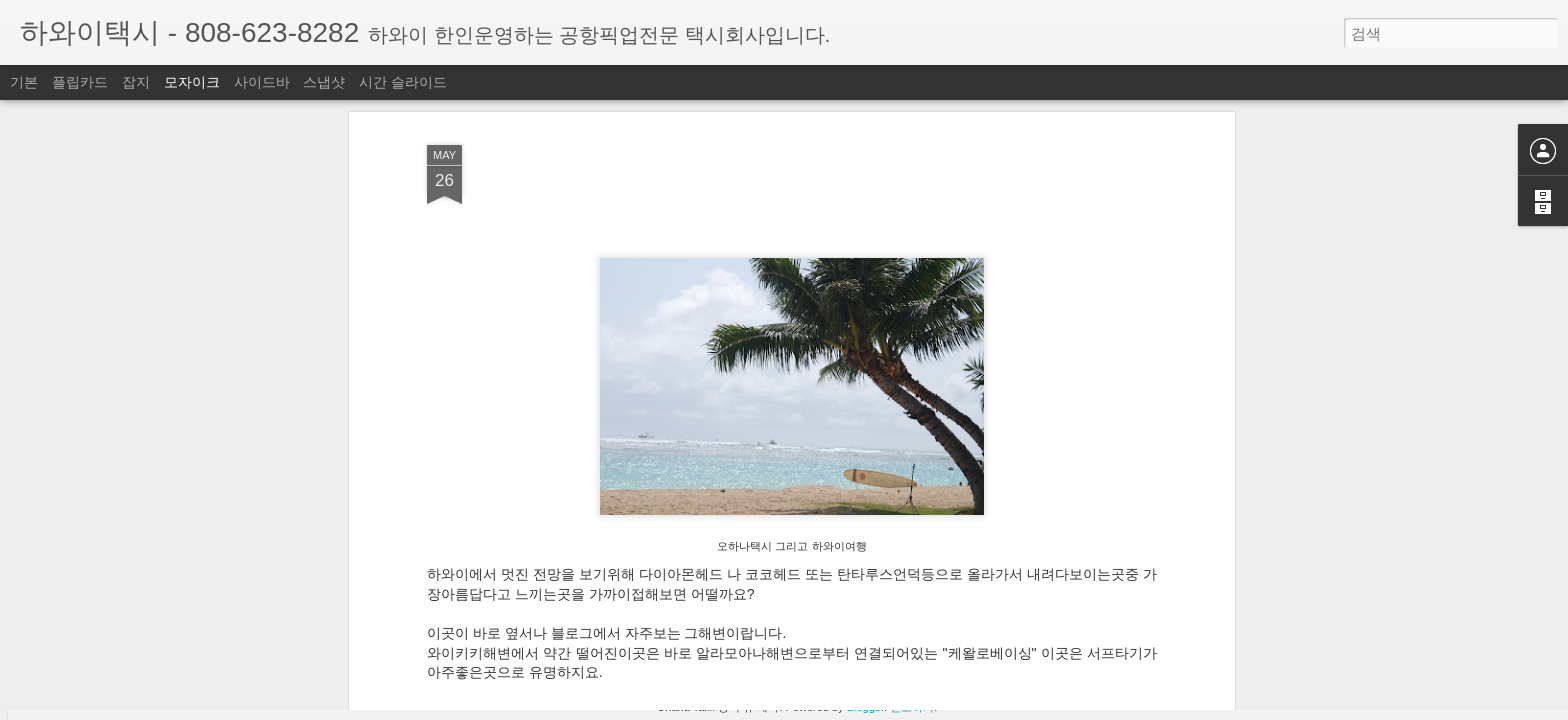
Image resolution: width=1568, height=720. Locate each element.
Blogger (865, 707)
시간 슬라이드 (403, 82)
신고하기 (912, 707)
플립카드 (80, 82)
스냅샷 (324, 82)
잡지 (136, 82)
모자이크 (192, 82)
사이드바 (262, 82)
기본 (24, 82)
